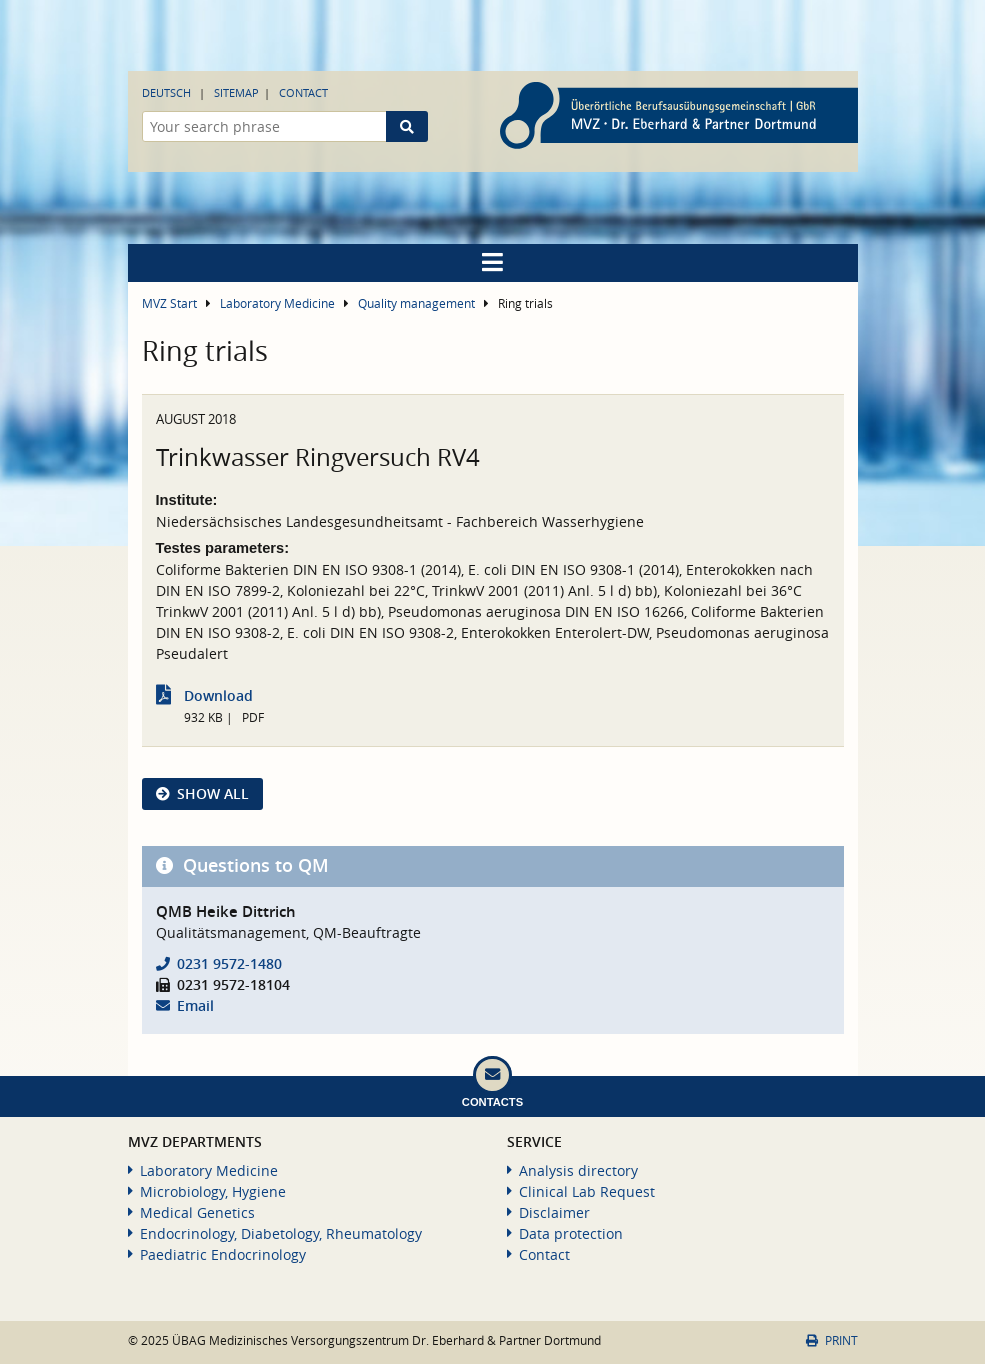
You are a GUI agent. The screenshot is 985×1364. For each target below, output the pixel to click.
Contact (303, 92)
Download (218, 695)
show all (213, 793)
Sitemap (236, 92)
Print (831, 1340)
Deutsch (166, 92)
